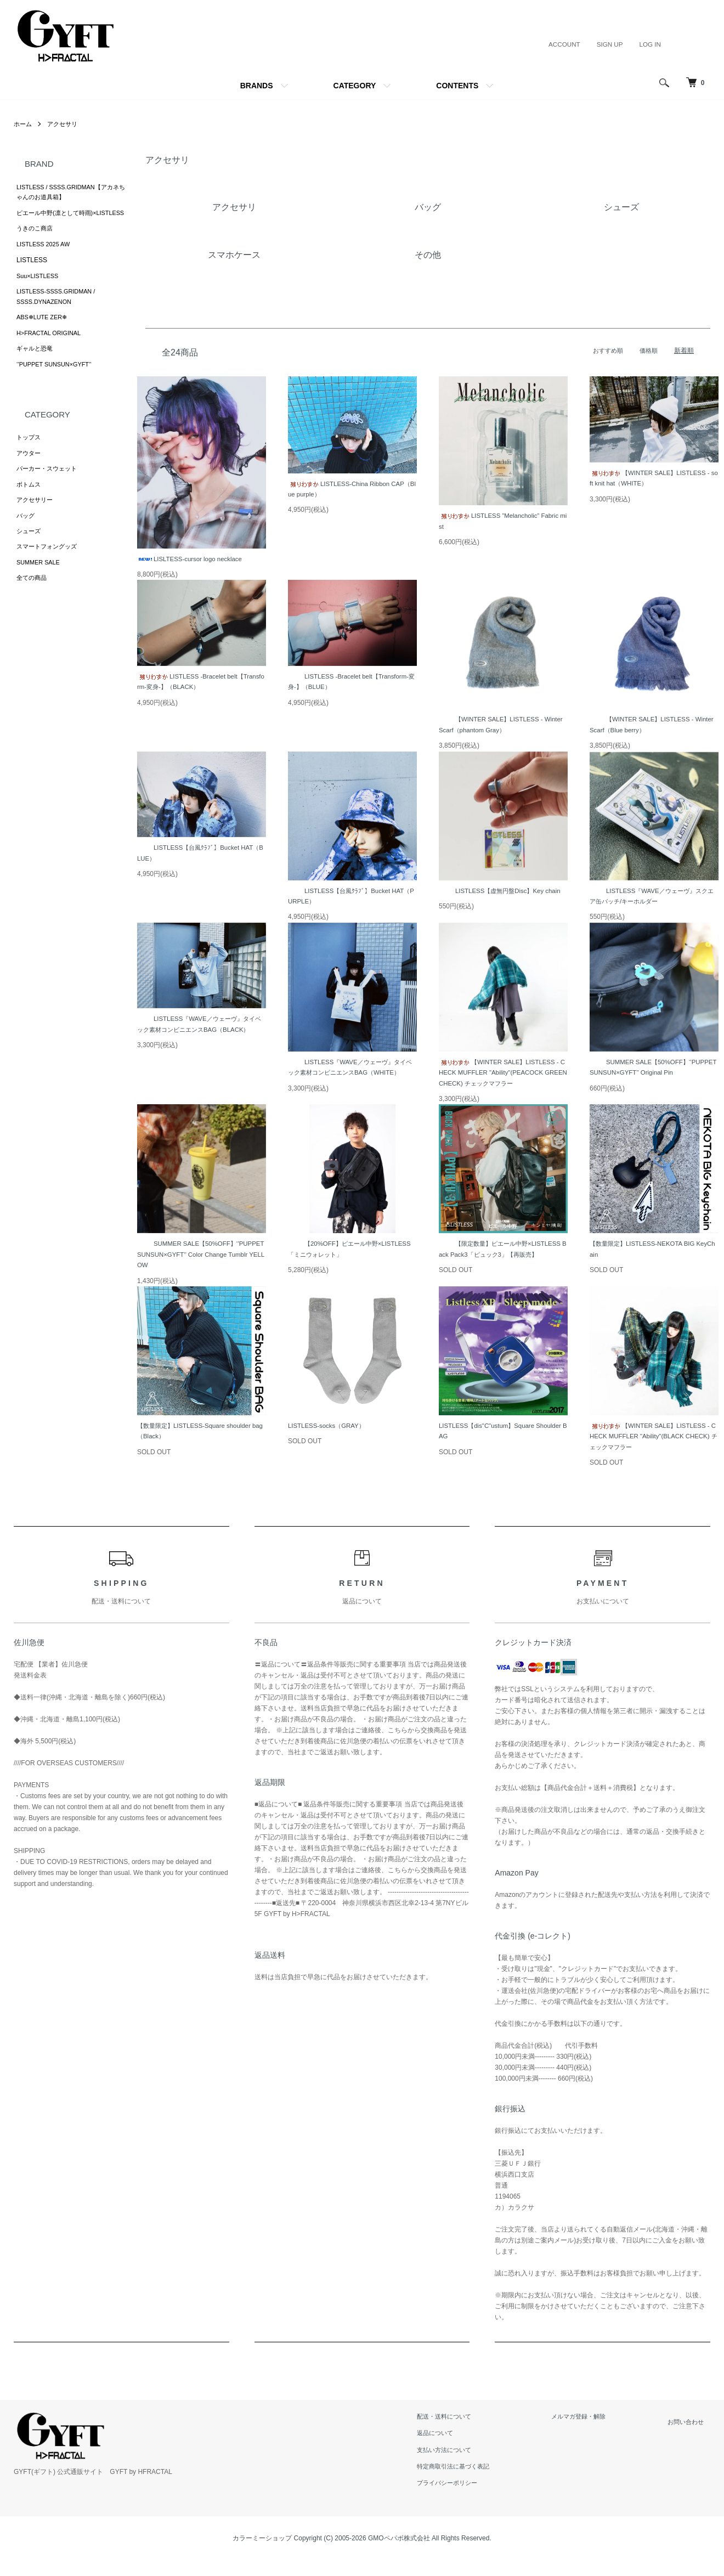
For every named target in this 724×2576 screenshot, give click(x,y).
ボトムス (29, 512)
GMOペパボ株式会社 (399, 2546)
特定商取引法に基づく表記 (473, 2474)
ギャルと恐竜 (36, 371)
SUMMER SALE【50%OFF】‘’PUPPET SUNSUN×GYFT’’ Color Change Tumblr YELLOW (200, 1260)
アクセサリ (65, 124)
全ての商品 (32, 612)
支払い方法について (463, 2457)
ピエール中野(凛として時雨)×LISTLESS (53, 221)
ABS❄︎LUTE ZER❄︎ (44, 337)
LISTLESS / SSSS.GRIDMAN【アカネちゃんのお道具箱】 (69, 193)
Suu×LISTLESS (39, 293)
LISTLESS (31, 276)
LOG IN (649, 44)
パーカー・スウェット (49, 495)
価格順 (648, 350)
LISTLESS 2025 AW (46, 260)
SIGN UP (608, 44)
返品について (453, 2440)
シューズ (29, 562)
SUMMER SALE (40, 596)
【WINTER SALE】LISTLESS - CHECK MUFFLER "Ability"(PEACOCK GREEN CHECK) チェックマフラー (502, 1076)
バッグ (26, 545)
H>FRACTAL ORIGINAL (52, 354)
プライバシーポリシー (467, 2490)
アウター (29, 479)
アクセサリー (36, 529)
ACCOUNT (562, 44)
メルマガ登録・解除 (591, 2423)
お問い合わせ (690, 2429)
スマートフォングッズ (49, 579)
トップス (29, 462)
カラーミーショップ (262, 2546)
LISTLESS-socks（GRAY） (328, 1432)
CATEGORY (354, 85)
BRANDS (256, 85)
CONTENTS (457, 85)
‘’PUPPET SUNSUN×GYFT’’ (57, 388)
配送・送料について (463, 2423)
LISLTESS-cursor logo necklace (191, 559)
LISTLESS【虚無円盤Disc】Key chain (503, 893)
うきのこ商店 (36, 243)
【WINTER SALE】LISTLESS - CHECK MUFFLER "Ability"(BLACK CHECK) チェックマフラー (652, 1443)
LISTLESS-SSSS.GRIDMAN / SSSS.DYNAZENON (60, 315)
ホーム (23, 124)
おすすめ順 (605, 350)
